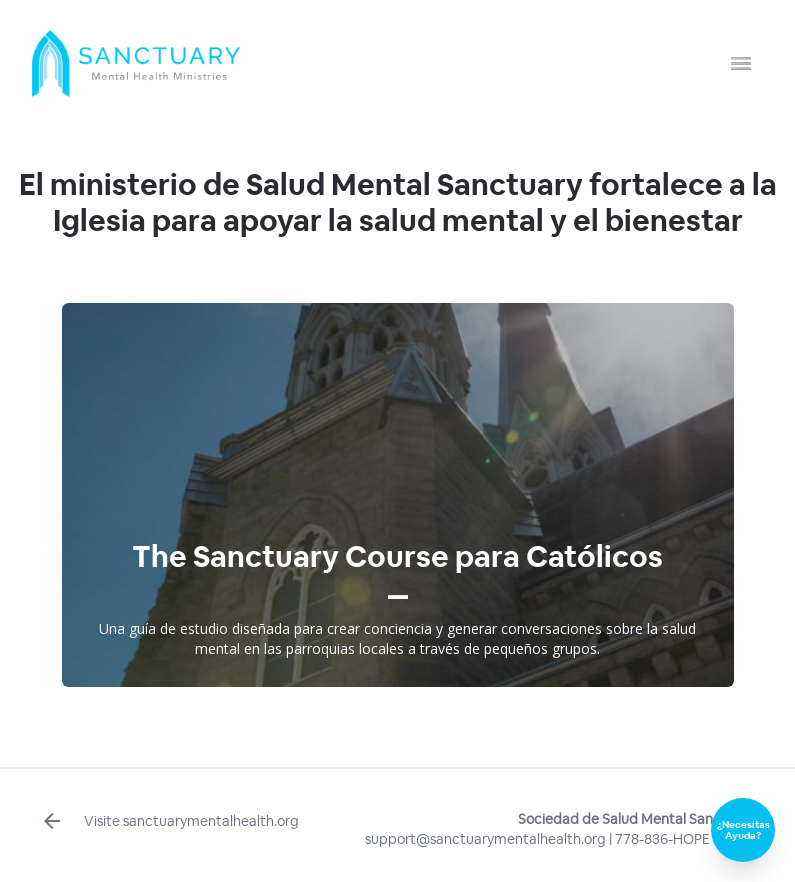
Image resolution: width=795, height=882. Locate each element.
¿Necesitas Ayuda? (743, 830)
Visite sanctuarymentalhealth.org (169, 821)
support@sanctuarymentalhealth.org (485, 839)
